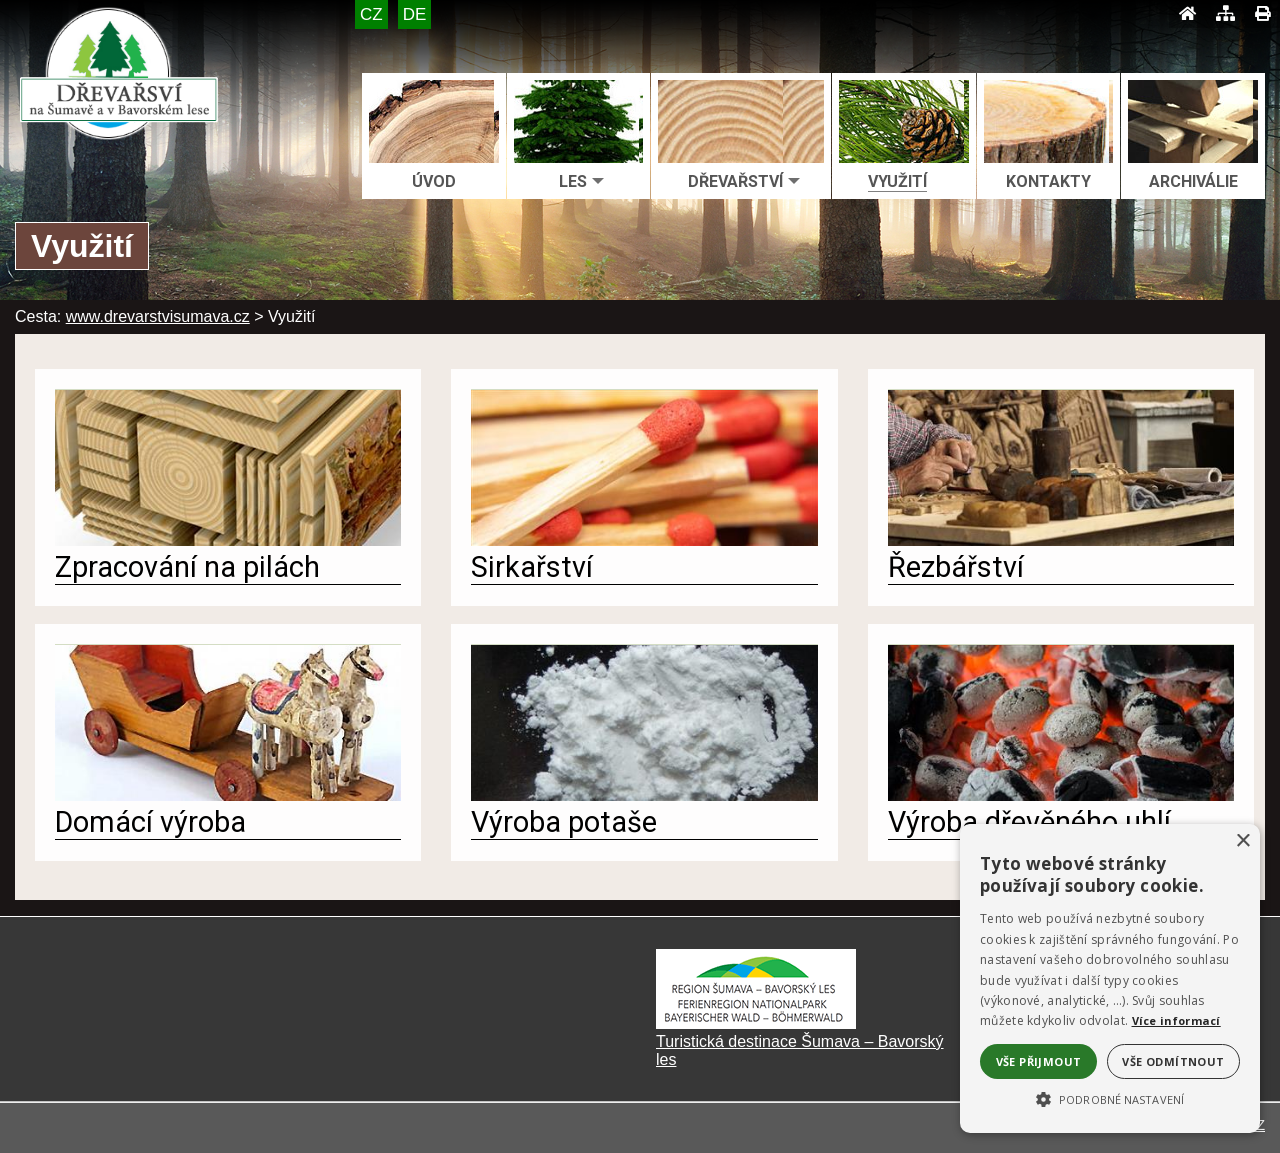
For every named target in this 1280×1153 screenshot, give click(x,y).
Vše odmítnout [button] (1173, 1061)
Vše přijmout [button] (1039, 1061)
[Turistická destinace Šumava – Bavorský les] (756, 1023)
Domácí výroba (150, 822)
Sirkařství (532, 567)
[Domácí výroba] (228, 795)
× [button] (1242, 841)
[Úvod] (1187, 14)
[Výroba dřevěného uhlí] (1061, 795)
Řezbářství (956, 567)
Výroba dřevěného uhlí (1029, 822)
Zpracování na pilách (187, 567)
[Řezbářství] (1061, 540)
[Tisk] (1262, 14)
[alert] (1110, 978)
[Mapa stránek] (1225, 14)
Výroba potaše (564, 822)
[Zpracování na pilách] (228, 540)
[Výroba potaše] (644, 795)
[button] (1110, 1098)
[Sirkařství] (644, 540)
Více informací (1176, 1020)
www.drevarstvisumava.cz (158, 316)
